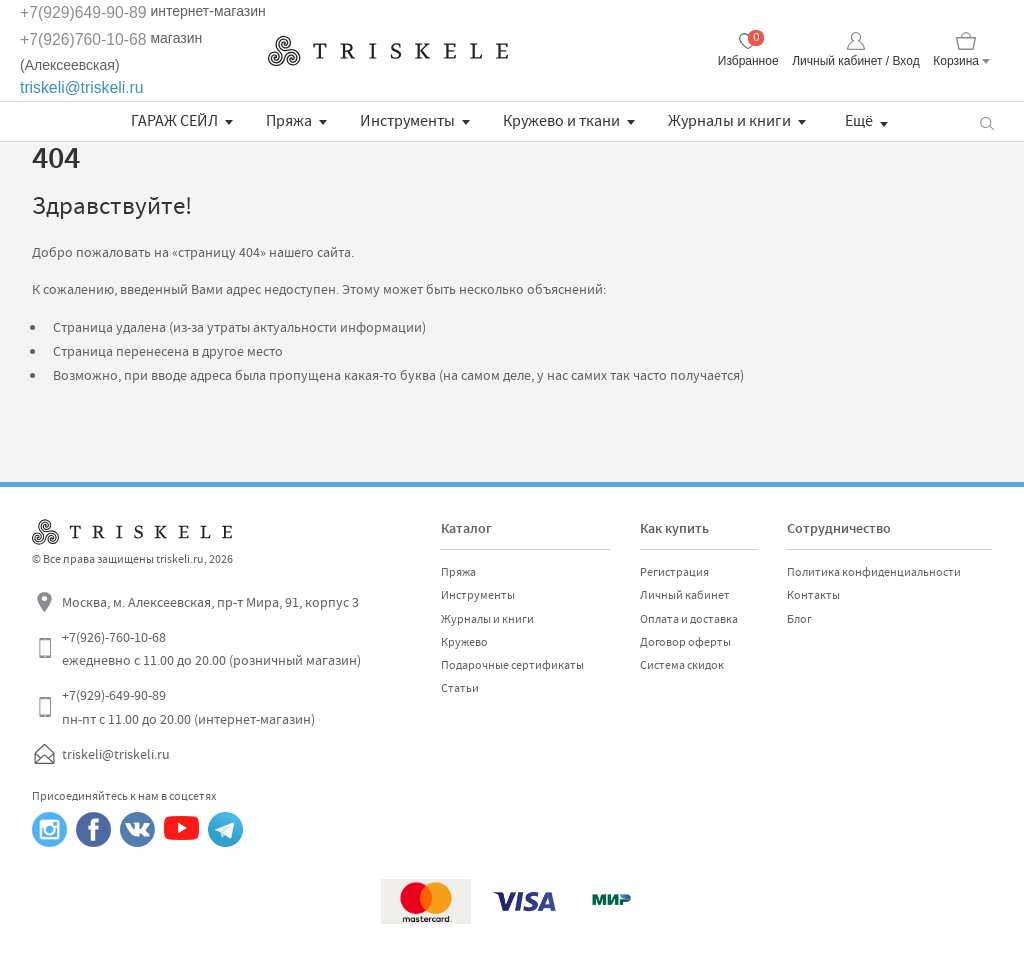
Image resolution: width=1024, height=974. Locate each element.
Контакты (813, 595)
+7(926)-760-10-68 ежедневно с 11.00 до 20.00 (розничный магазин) (211, 649)
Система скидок (682, 665)
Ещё (859, 121)
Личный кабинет (685, 595)
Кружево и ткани (561, 121)
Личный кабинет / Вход (855, 61)
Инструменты (407, 121)
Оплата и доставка (689, 619)
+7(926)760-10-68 (83, 39)
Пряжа (289, 121)
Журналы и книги (729, 121)
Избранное (748, 61)
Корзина (956, 61)
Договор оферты (685, 642)
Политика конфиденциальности (874, 572)
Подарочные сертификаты (512, 665)
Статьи (460, 688)
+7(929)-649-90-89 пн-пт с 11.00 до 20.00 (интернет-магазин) (188, 707)
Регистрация (674, 572)
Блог (799, 619)
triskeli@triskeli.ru (82, 87)
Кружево (464, 642)
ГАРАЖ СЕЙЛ (174, 121)
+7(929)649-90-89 (83, 12)
